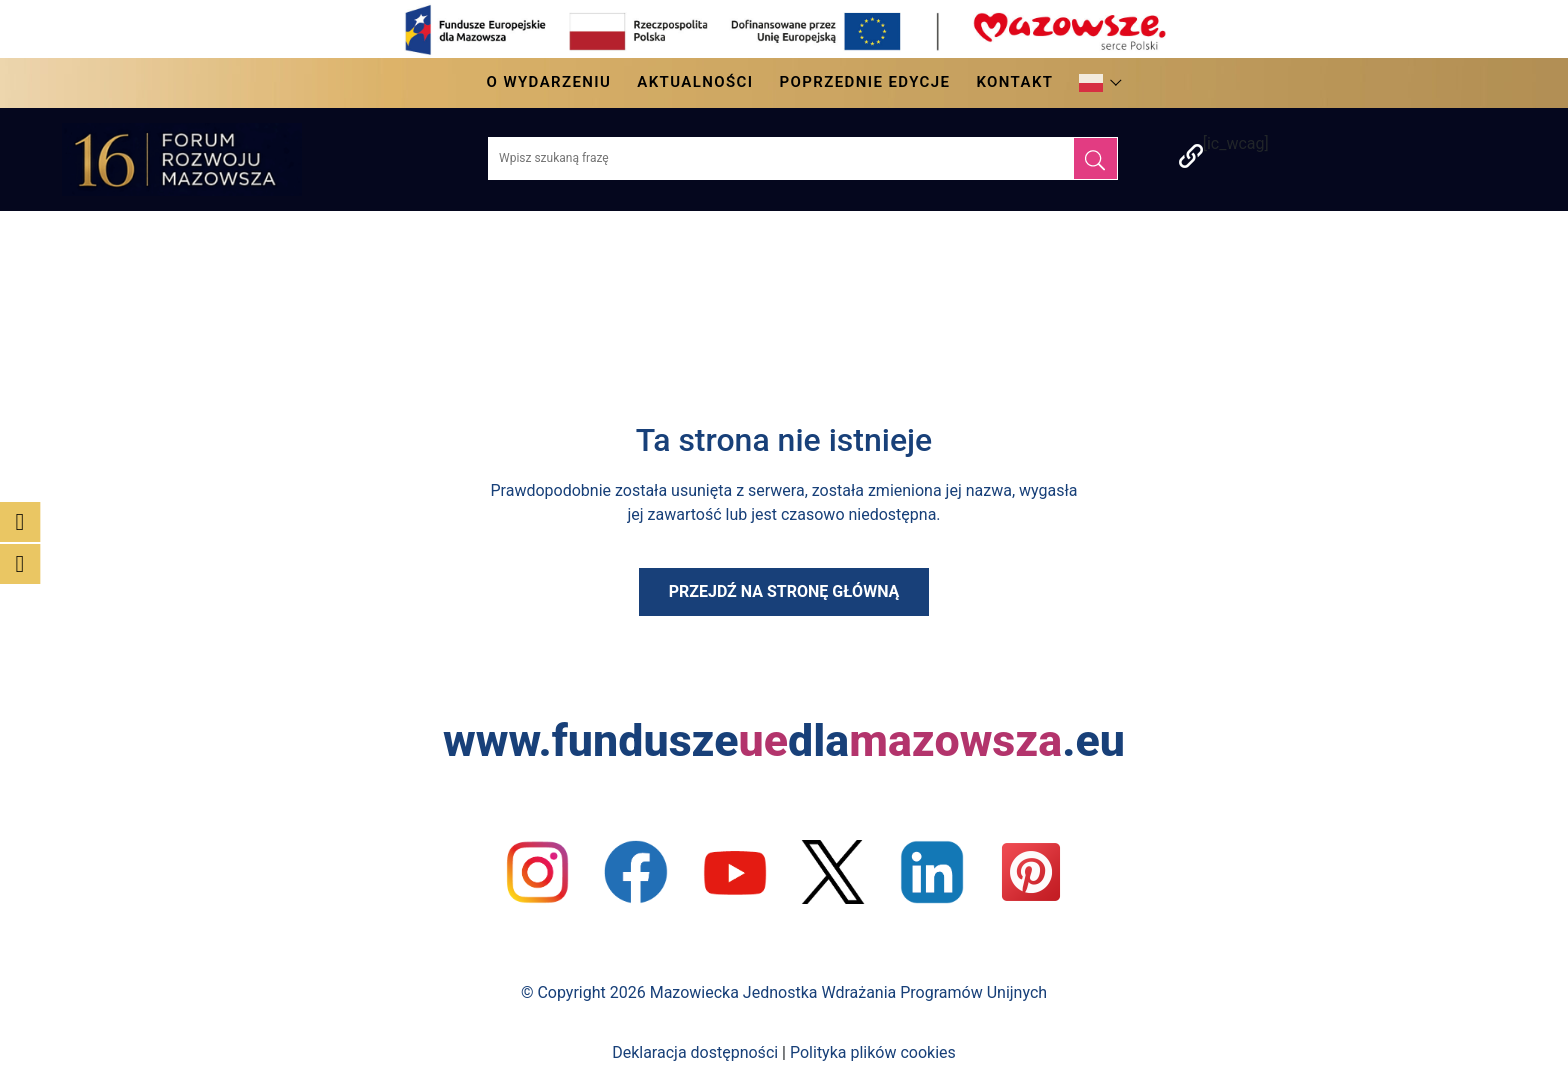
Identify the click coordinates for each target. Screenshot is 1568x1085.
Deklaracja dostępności (695, 1052)
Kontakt (1014, 82)
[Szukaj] (1095, 158)
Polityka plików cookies (873, 1052)
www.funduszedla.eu (784, 740)
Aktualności (695, 82)
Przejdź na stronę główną (784, 591)
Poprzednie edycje (864, 82)
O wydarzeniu (549, 82)
